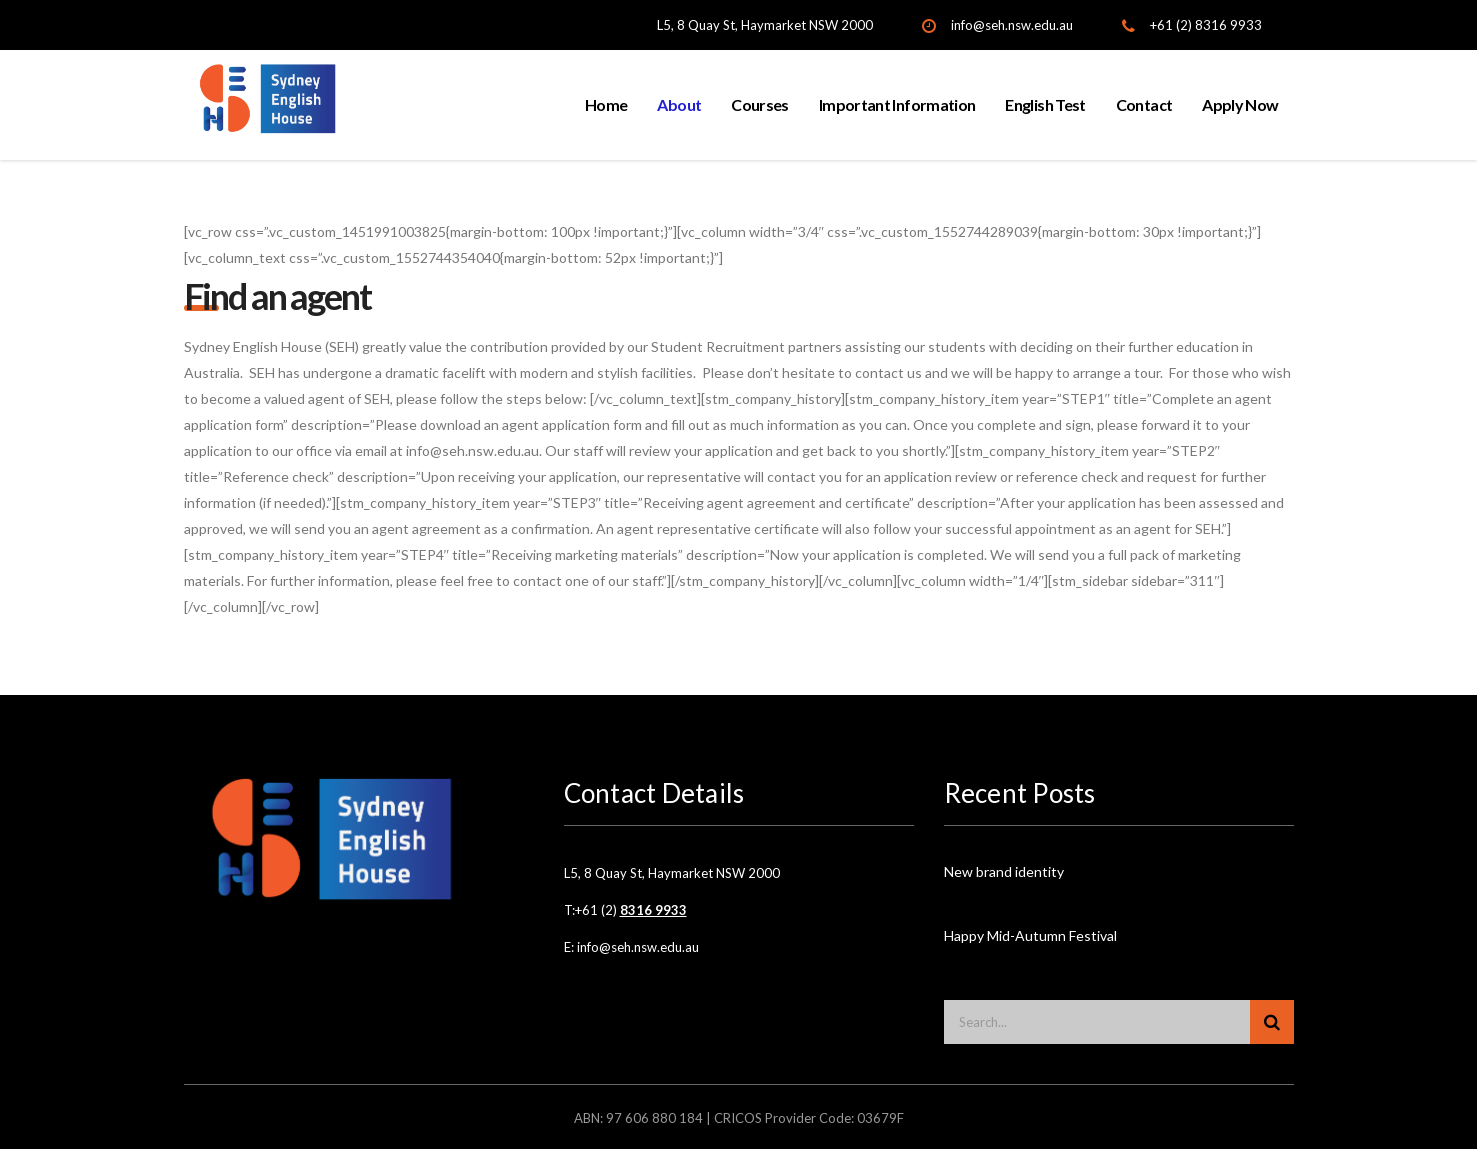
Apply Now (1240, 104)
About (679, 104)
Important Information (897, 104)
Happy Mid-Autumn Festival (1030, 935)
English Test (1045, 104)
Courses (760, 104)
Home (606, 104)
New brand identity (1004, 871)
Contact (1144, 104)
